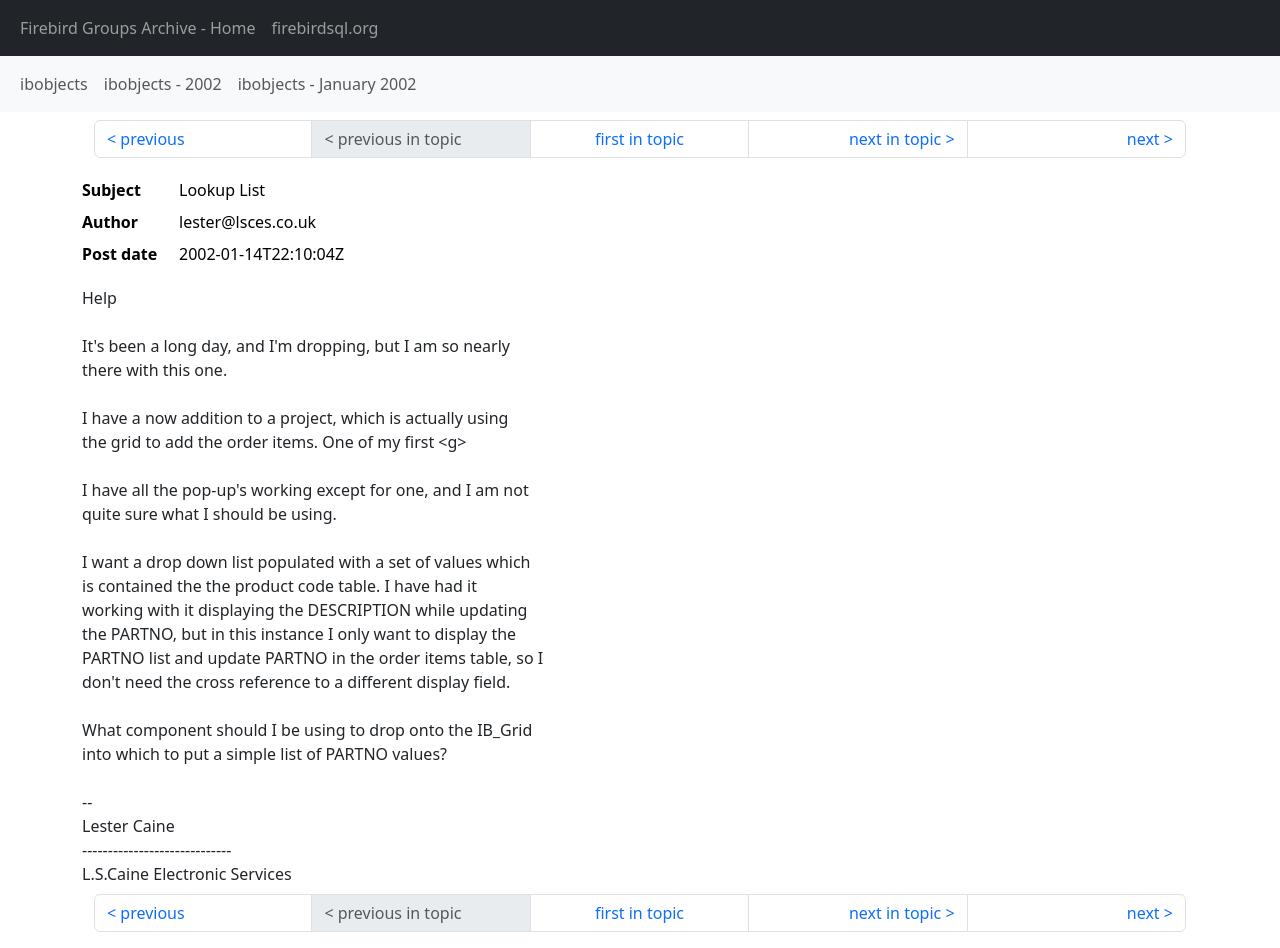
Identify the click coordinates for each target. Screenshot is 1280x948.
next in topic (895, 139)
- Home (138, 28)
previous (152, 139)
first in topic (639, 139)
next (1143, 139)
